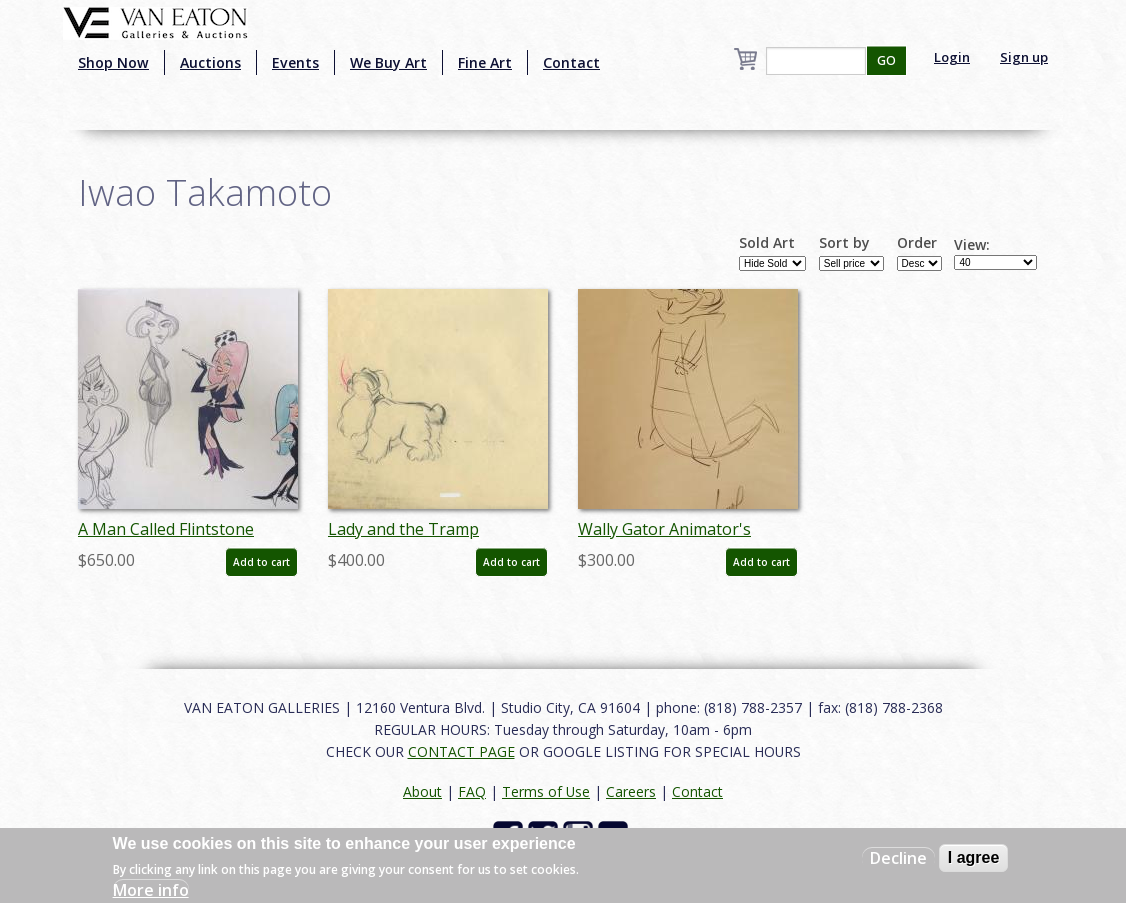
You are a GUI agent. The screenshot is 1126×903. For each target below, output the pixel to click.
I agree (974, 857)
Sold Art (767, 243)
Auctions (210, 62)
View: (972, 245)
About (422, 791)
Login (952, 57)
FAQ (472, 791)
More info (151, 890)
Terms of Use (546, 791)
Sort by (844, 243)
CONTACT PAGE (461, 751)
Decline (898, 858)
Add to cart (261, 562)
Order (917, 243)
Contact (571, 62)
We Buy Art (388, 62)
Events (295, 62)
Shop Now (113, 62)
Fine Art (485, 62)
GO (886, 60)
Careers (631, 791)
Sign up (1024, 57)
